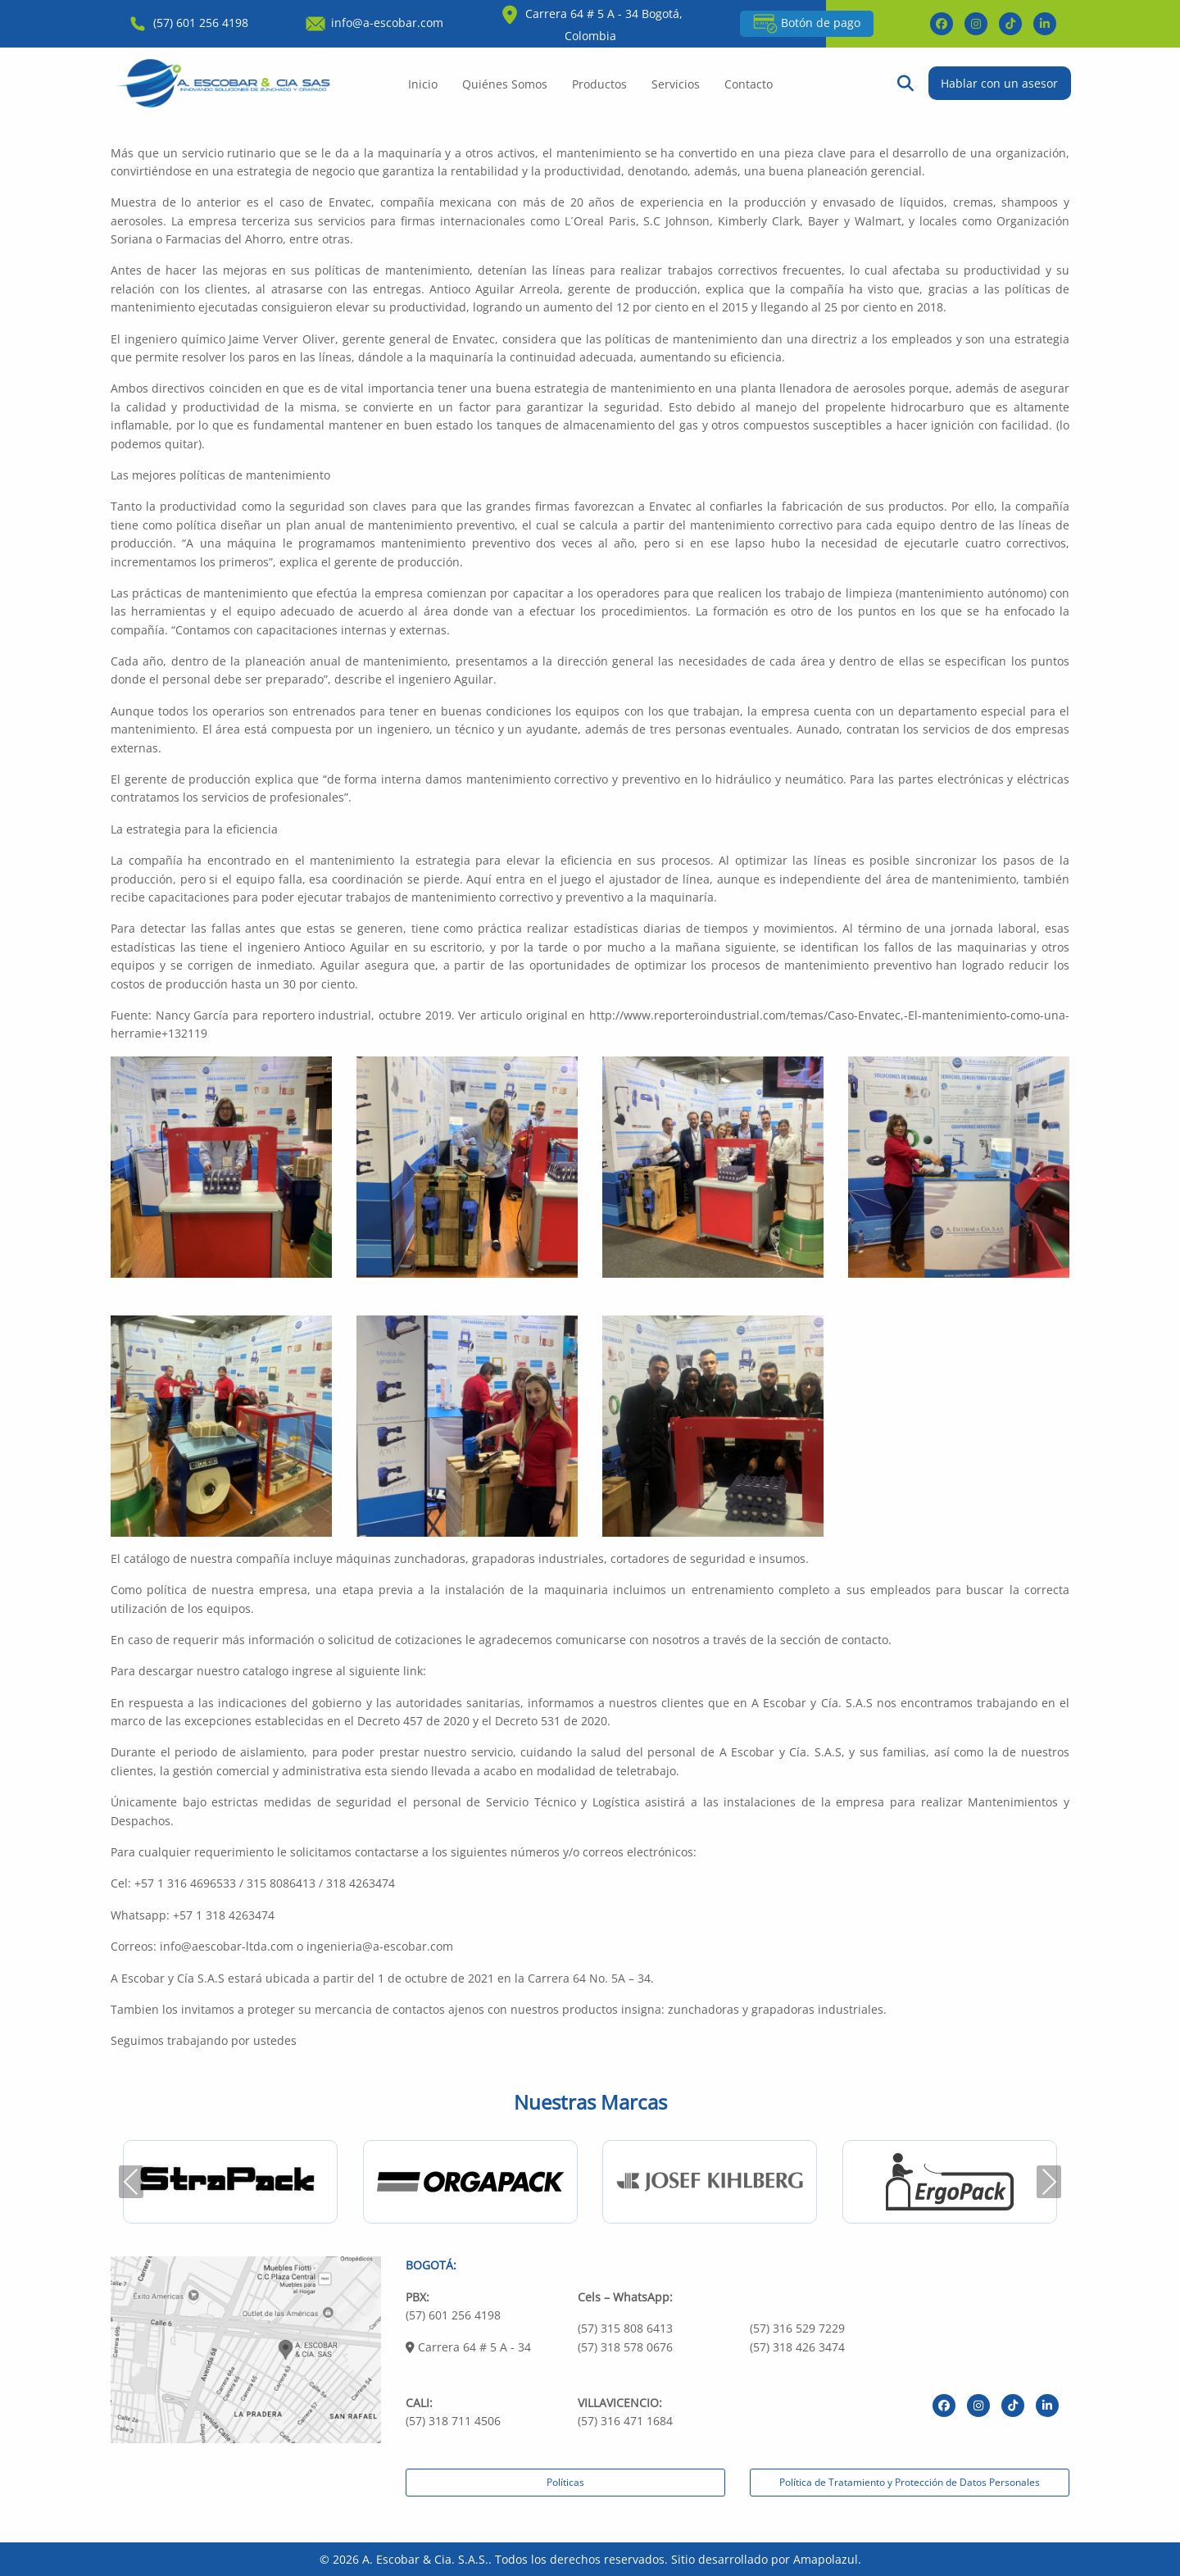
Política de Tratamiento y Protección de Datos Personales (909, 2482)
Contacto (748, 84)
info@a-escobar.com (373, 22)
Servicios (675, 84)
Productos (599, 84)
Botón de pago (806, 23)
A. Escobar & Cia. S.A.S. (425, 2559)
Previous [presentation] (131, 2181)
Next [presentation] (1049, 2181)
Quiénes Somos (504, 84)
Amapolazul (825, 2559)
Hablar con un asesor (999, 83)
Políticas (565, 2482)
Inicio (423, 84)
